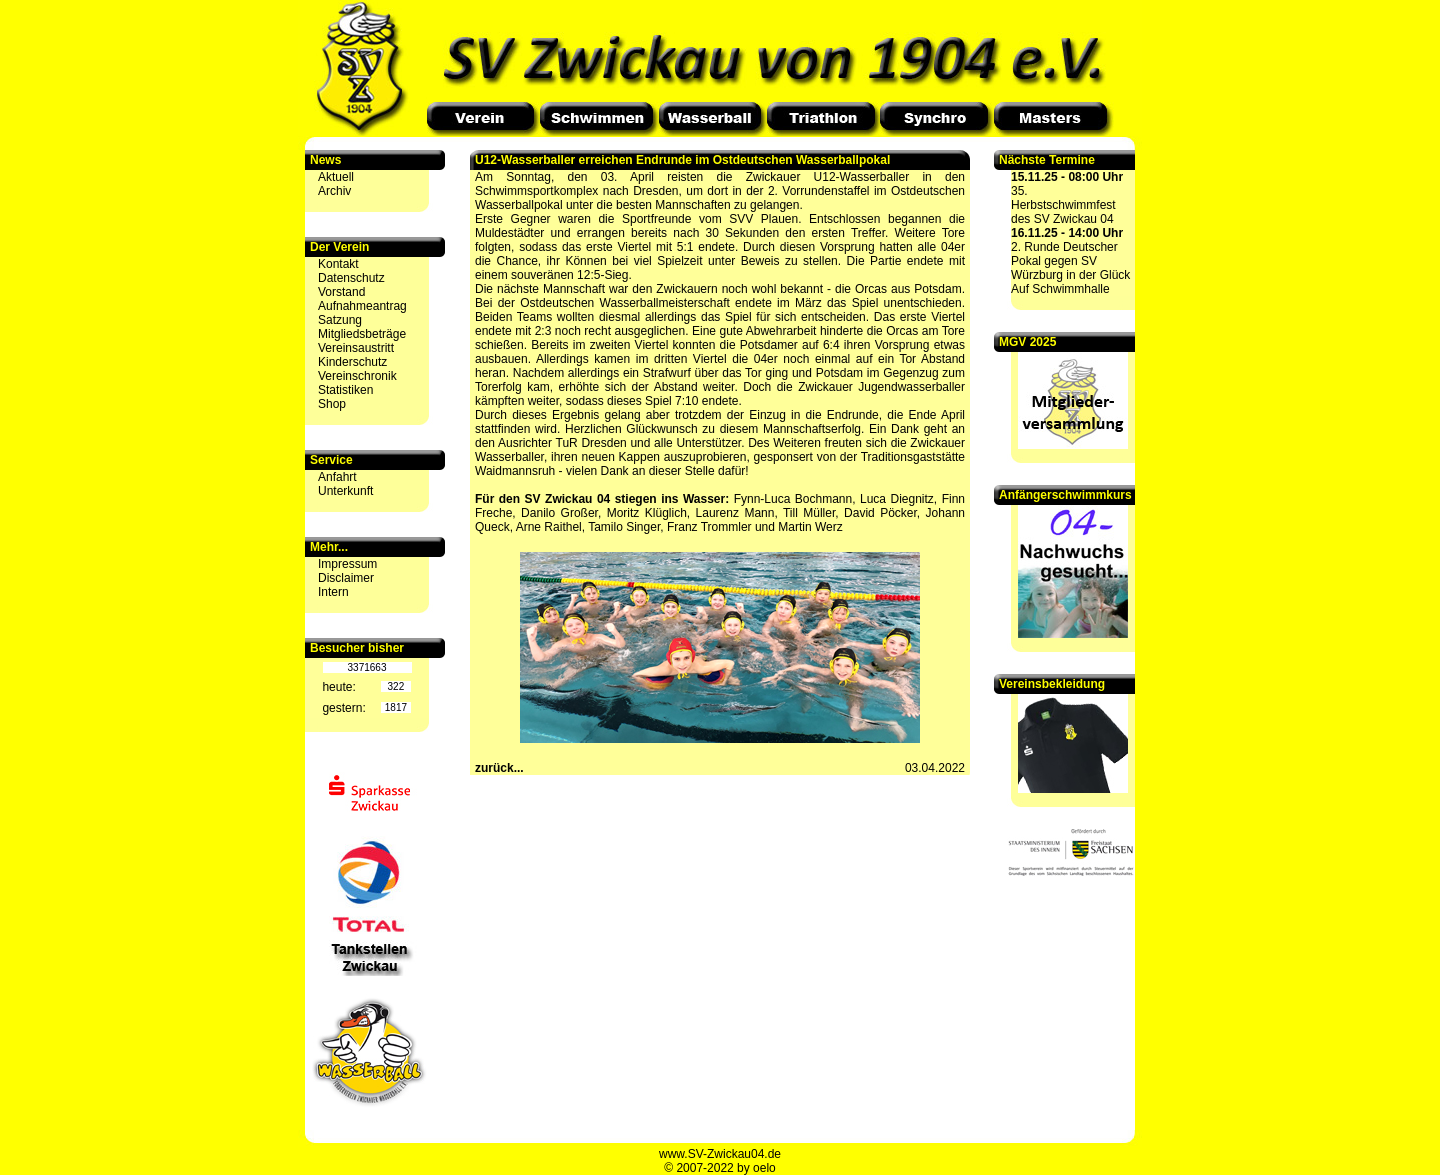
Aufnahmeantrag (362, 306)
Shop (332, 404)
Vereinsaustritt (356, 348)
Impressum (347, 564)
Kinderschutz (352, 362)
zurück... (499, 768)
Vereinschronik (357, 376)
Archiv (334, 191)
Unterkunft (345, 491)
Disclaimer (346, 578)
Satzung (340, 320)
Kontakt (338, 264)
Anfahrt (337, 477)
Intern (333, 592)
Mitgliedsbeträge (362, 334)
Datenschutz (351, 278)
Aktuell (336, 177)
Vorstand (341, 292)
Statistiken (345, 390)
